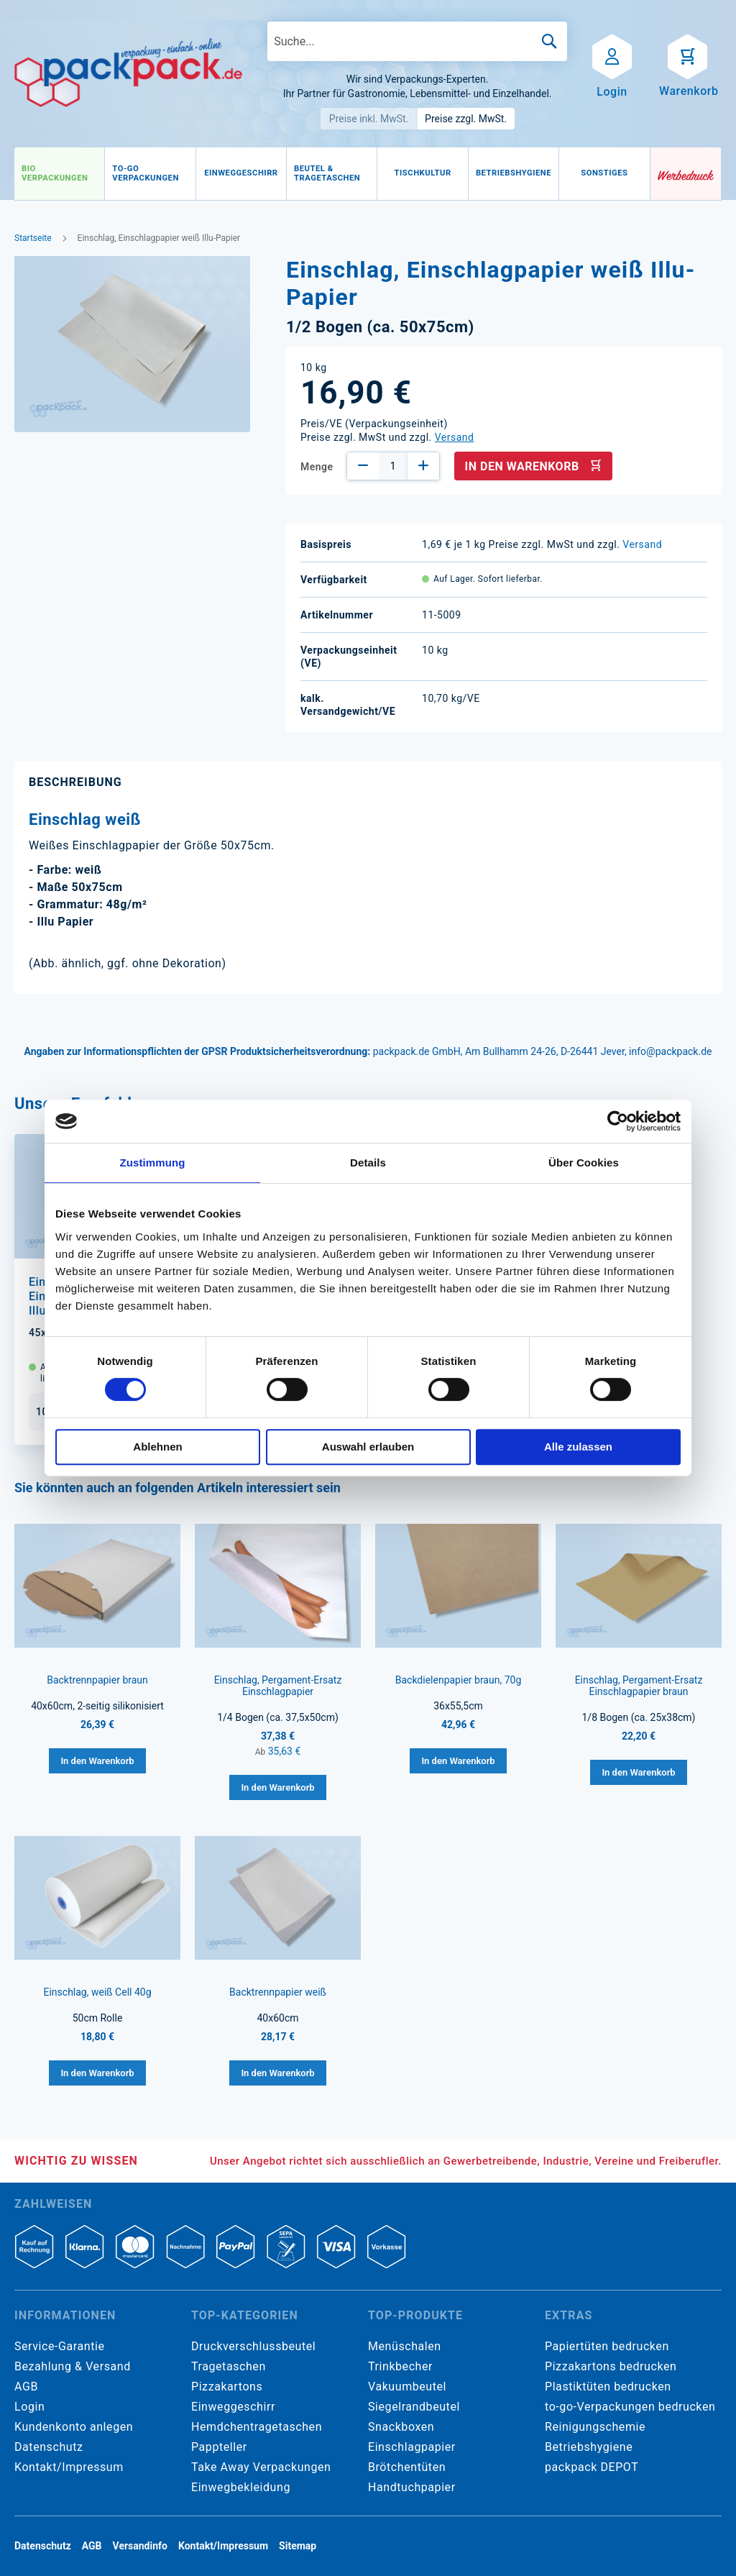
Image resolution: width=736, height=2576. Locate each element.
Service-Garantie (59, 2346)
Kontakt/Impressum (69, 2467)
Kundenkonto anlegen (73, 2427)
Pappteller (219, 2447)
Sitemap (297, 2546)
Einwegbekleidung (240, 2487)
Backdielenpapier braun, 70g (458, 1680)
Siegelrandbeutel (414, 2406)
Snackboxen (401, 2427)
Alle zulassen (578, 1446)
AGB (26, 2386)
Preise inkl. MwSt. (369, 118)
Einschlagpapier (412, 2447)
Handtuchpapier (412, 2487)
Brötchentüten (407, 2467)
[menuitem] (59, 173)
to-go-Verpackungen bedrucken (630, 2406)
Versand (454, 437)
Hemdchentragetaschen (256, 2427)
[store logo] (128, 72)
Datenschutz (48, 2447)
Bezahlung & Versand (72, 2366)
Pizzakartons (226, 2386)
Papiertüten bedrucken (607, 2346)
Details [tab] (368, 1162)
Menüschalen (404, 2346)
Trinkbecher (400, 2366)
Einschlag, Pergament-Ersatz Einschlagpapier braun (639, 1685)
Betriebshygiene (588, 2447)
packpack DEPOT (591, 2467)
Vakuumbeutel (407, 2386)
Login (29, 2406)
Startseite (33, 238)
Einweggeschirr (233, 2406)
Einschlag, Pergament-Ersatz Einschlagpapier (278, 1685)
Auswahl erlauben (368, 1446)
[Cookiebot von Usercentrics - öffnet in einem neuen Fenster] (618, 1121)
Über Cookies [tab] (583, 1162)
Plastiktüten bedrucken (608, 2386)
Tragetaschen (228, 2366)
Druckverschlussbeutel (253, 2346)
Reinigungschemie (595, 2427)
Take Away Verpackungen (261, 2467)
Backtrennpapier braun (97, 1680)
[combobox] (417, 41)
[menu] (332, 174)
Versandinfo (140, 2546)
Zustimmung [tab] (152, 1162)
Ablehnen (157, 1446)
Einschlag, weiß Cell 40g (97, 1992)
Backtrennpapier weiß (277, 1992)
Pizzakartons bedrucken (610, 2366)
